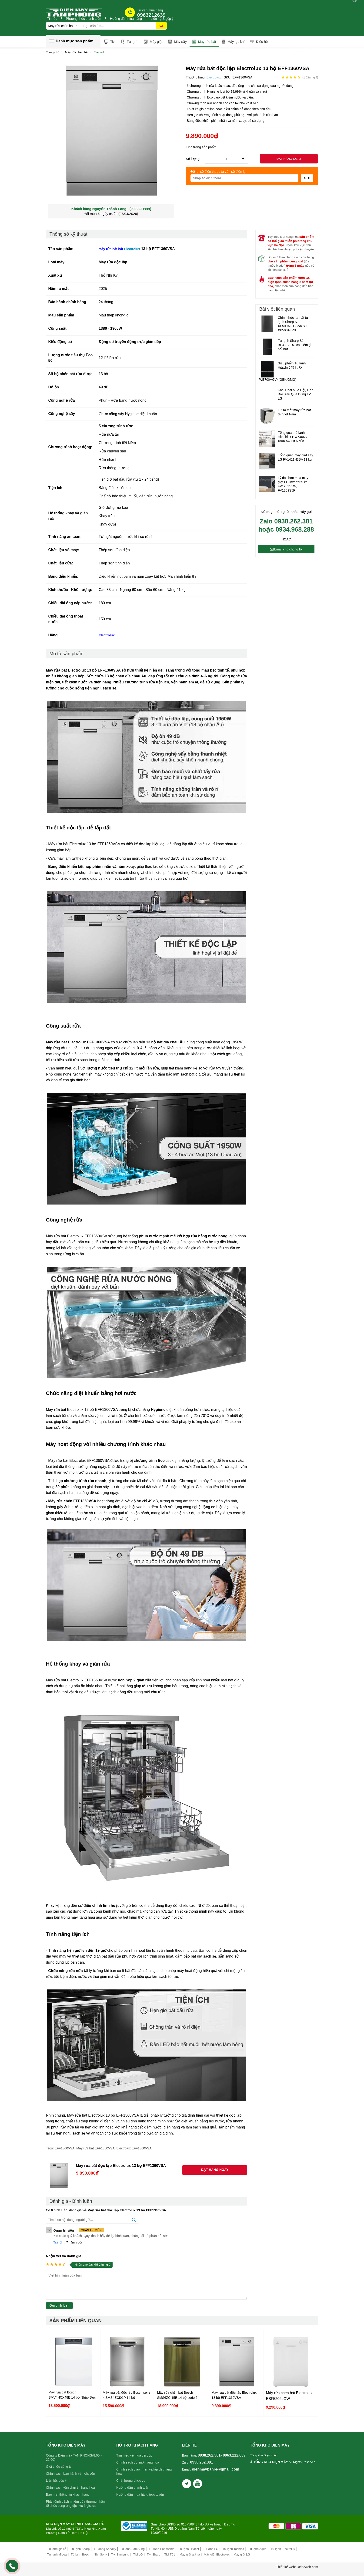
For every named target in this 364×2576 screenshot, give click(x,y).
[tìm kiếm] (308, 13)
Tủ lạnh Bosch (80, 2545)
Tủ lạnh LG (210, 2540)
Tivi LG (138, 2545)
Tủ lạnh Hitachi (188, 2540)
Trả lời (57, 2232)
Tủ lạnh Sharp (80, 2540)
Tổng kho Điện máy (263, 2446)
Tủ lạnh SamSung (132, 2540)
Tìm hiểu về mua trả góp (134, 2446)
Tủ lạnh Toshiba (233, 2540)
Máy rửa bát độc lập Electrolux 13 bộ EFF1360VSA (228, 2387)
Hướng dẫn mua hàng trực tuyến (140, 2485)
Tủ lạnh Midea (57, 2545)
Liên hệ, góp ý (56, 2471)
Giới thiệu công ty (59, 2457)
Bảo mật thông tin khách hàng (68, 2485)
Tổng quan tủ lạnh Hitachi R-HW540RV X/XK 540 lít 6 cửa (292, 427)
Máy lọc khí (242, 31)
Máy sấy (182, 31)
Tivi (110, 31)
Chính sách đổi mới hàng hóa (137, 2453)
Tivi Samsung (120, 2545)
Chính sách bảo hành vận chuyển (70, 2464)
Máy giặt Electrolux (217, 2545)
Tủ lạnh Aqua (257, 2540)
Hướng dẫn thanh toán (132, 2478)
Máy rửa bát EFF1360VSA (95, 2138)
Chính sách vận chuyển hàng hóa (70, 2478)
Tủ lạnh (131, 31)
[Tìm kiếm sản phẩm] (271, 14)
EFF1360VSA (65, 2138)
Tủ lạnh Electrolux (282, 2540)
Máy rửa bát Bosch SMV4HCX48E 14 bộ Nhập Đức (71, 2386)
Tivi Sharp (153, 2545)
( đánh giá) (310, 67)
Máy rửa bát (211, 31)
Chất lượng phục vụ (130, 2471)
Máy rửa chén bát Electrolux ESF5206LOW (289, 2387)
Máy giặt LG (242, 2545)
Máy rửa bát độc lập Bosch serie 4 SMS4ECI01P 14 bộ (125, 2387)
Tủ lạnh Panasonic (161, 2540)
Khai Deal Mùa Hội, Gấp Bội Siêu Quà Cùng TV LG (295, 384)
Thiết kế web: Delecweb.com (297, 2558)
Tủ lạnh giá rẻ (56, 2540)
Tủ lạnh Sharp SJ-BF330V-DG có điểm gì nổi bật (294, 335)
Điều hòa (270, 31)
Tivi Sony (101, 2545)
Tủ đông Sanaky (105, 2540)
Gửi (307, 168)
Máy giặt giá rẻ (190, 2545)
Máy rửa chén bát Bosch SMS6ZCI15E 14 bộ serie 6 (180, 2387)
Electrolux (213, 67)
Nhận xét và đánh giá (63, 2246)
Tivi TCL (170, 2545)
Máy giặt (156, 31)
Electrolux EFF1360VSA (134, 2138)
